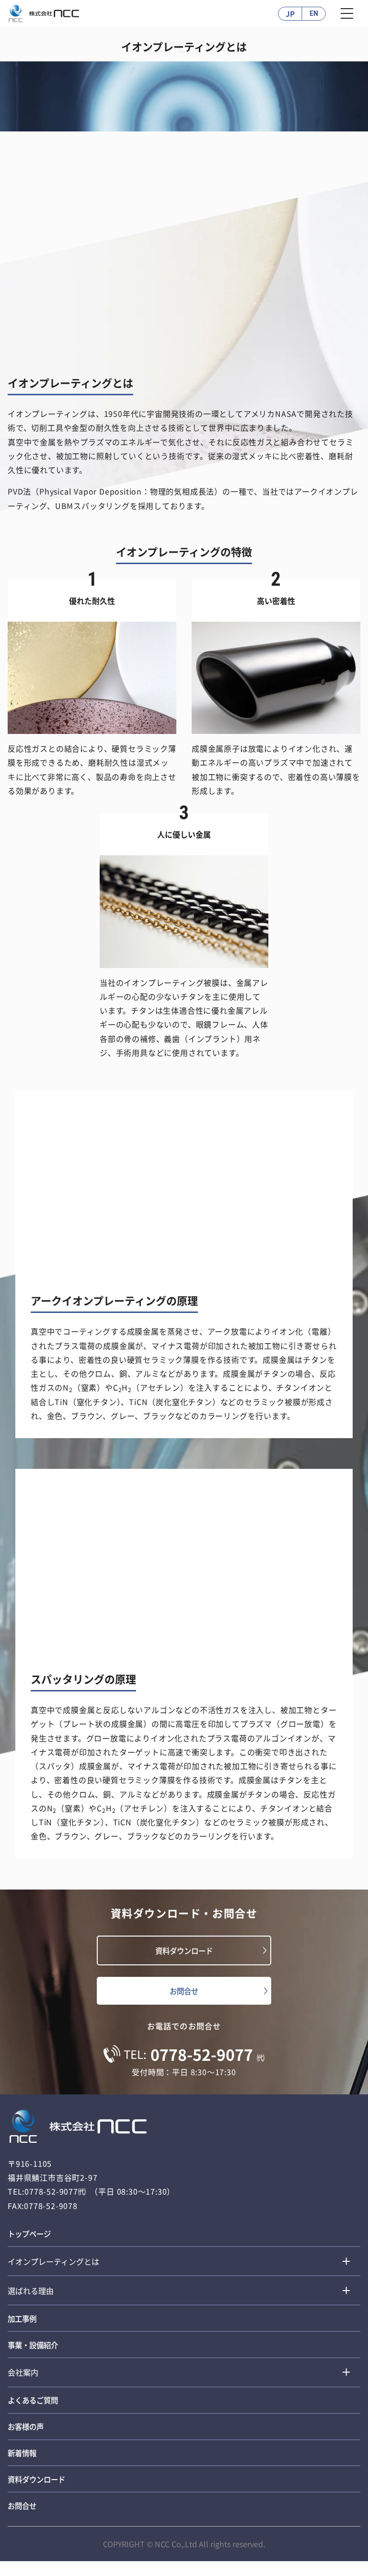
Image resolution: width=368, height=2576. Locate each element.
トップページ (31, 2237)
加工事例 (23, 2323)
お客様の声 (27, 2436)
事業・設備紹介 (34, 2351)
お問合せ (184, 1993)
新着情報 (23, 2464)
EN (314, 13)
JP (290, 13)
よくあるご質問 (34, 2408)
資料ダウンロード (184, 1951)
